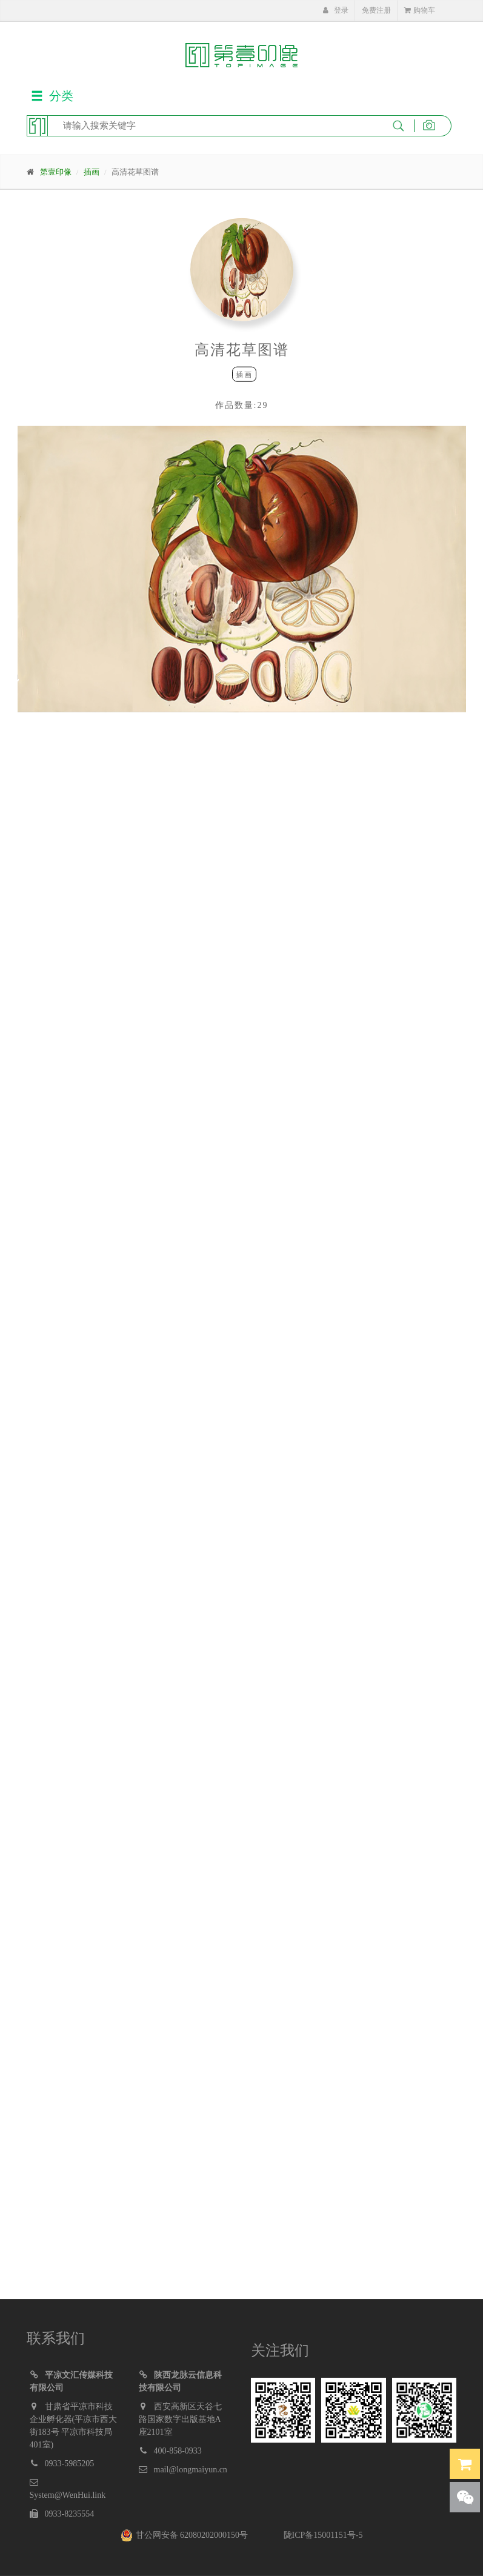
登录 (335, 10)
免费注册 (376, 10)
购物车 (419, 10)
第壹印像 (56, 171)
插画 (91, 171)
